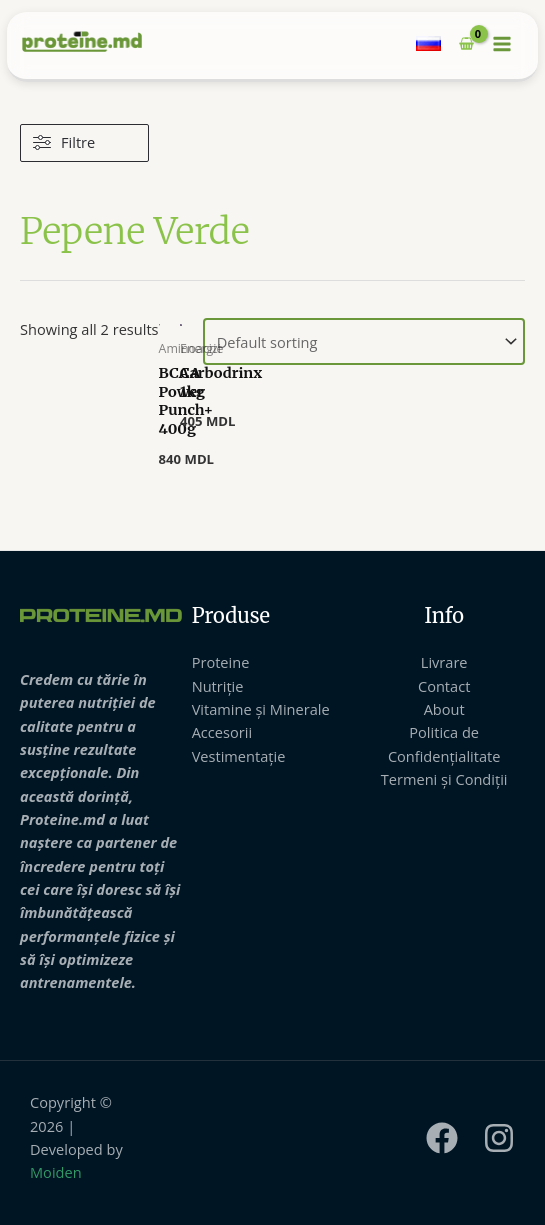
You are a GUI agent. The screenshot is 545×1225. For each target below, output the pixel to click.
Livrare (444, 662)
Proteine (221, 662)
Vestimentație (239, 756)
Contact (444, 686)
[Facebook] (442, 1138)
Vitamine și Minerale (261, 709)
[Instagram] (499, 1138)
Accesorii (222, 732)
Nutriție (218, 686)
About (444, 709)
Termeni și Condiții (444, 779)
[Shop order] (364, 341)
